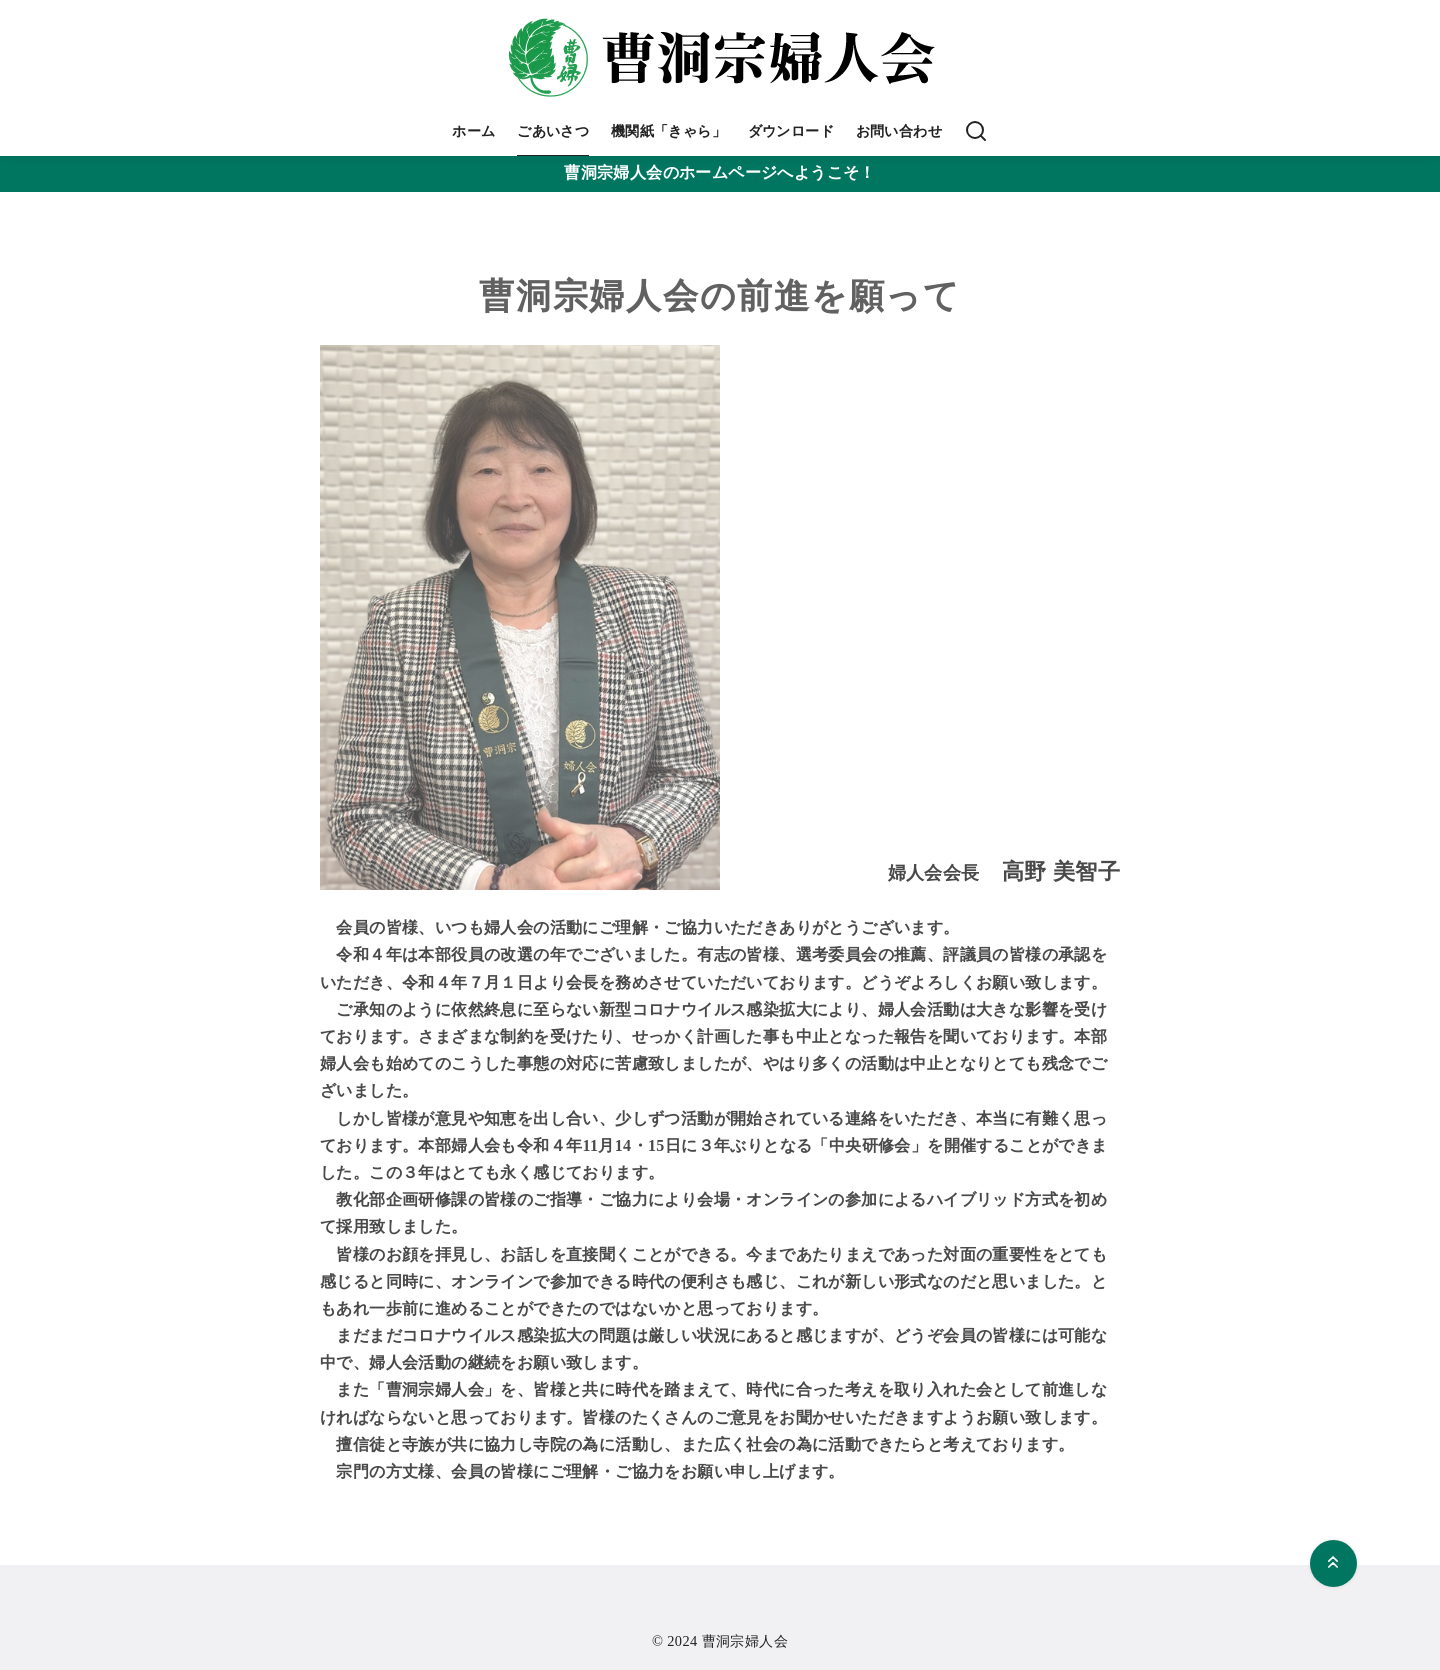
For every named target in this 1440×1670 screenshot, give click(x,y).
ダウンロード (791, 131)
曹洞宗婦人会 (745, 1641)
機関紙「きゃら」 (668, 131)
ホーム (473, 131)
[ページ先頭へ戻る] (1333, 1563)
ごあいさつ (553, 131)
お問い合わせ (899, 131)
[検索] (976, 132)
